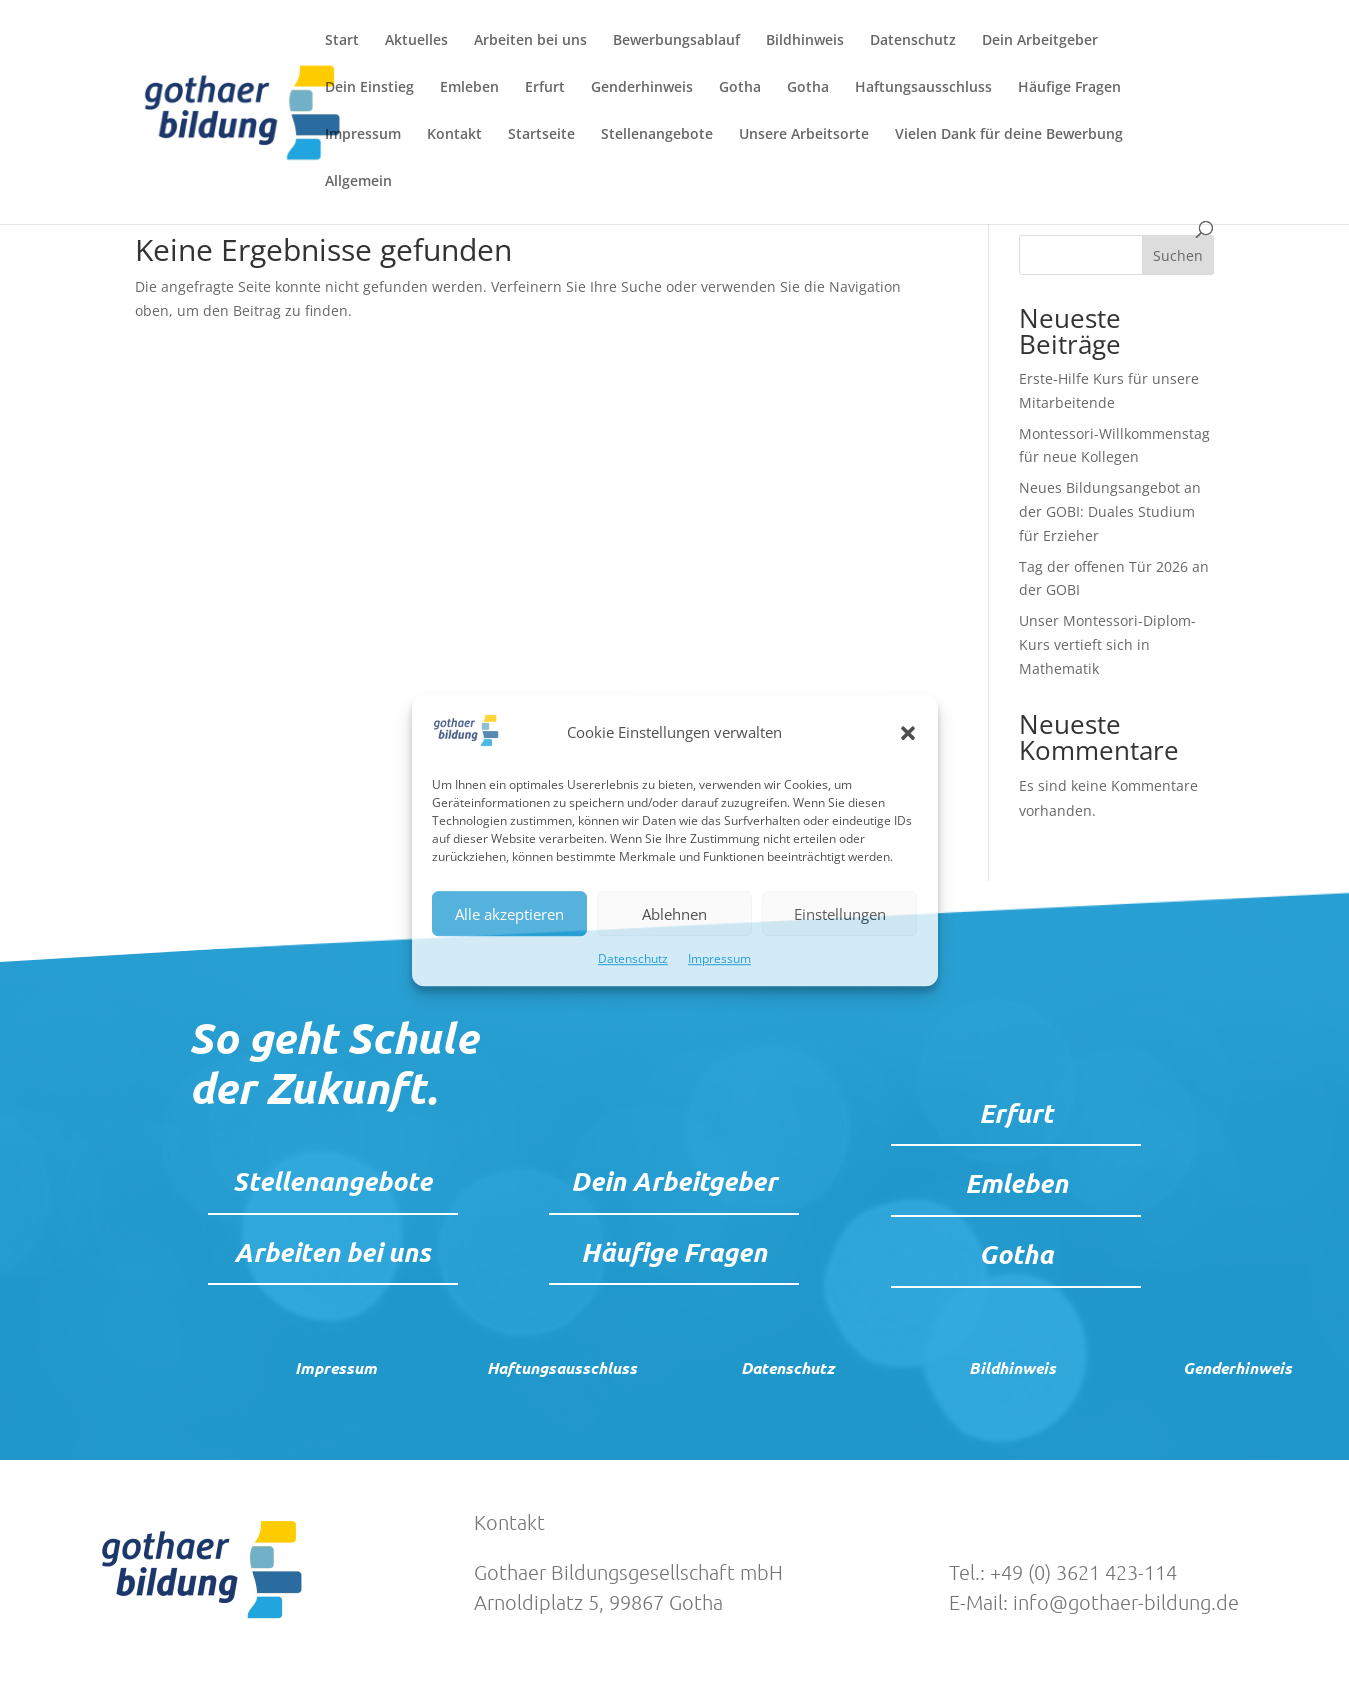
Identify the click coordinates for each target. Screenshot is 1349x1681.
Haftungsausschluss (923, 88)
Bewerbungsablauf (676, 41)
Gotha (740, 88)
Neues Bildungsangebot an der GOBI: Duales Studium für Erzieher (1110, 511)
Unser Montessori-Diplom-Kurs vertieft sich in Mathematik (1107, 644)
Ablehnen (674, 914)
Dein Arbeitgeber (1040, 41)
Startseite (541, 135)
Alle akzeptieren (509, 914)
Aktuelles (416, 41)
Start (342, 41)
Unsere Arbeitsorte (804, 135)
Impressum (719, 959)
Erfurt (545, 88)
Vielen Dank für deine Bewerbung (1009, 135)
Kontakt (454, 135)
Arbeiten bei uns (530, 41)
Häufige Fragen (1069, 88)
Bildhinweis (805, 41)
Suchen (1178, 255)
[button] (908, 733)
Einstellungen (840, 914)
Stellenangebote (657, 135)
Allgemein (358, 182)
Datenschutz (633, 959)
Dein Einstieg (369, 88)
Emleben (469, 88)
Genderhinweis (642, 88)
